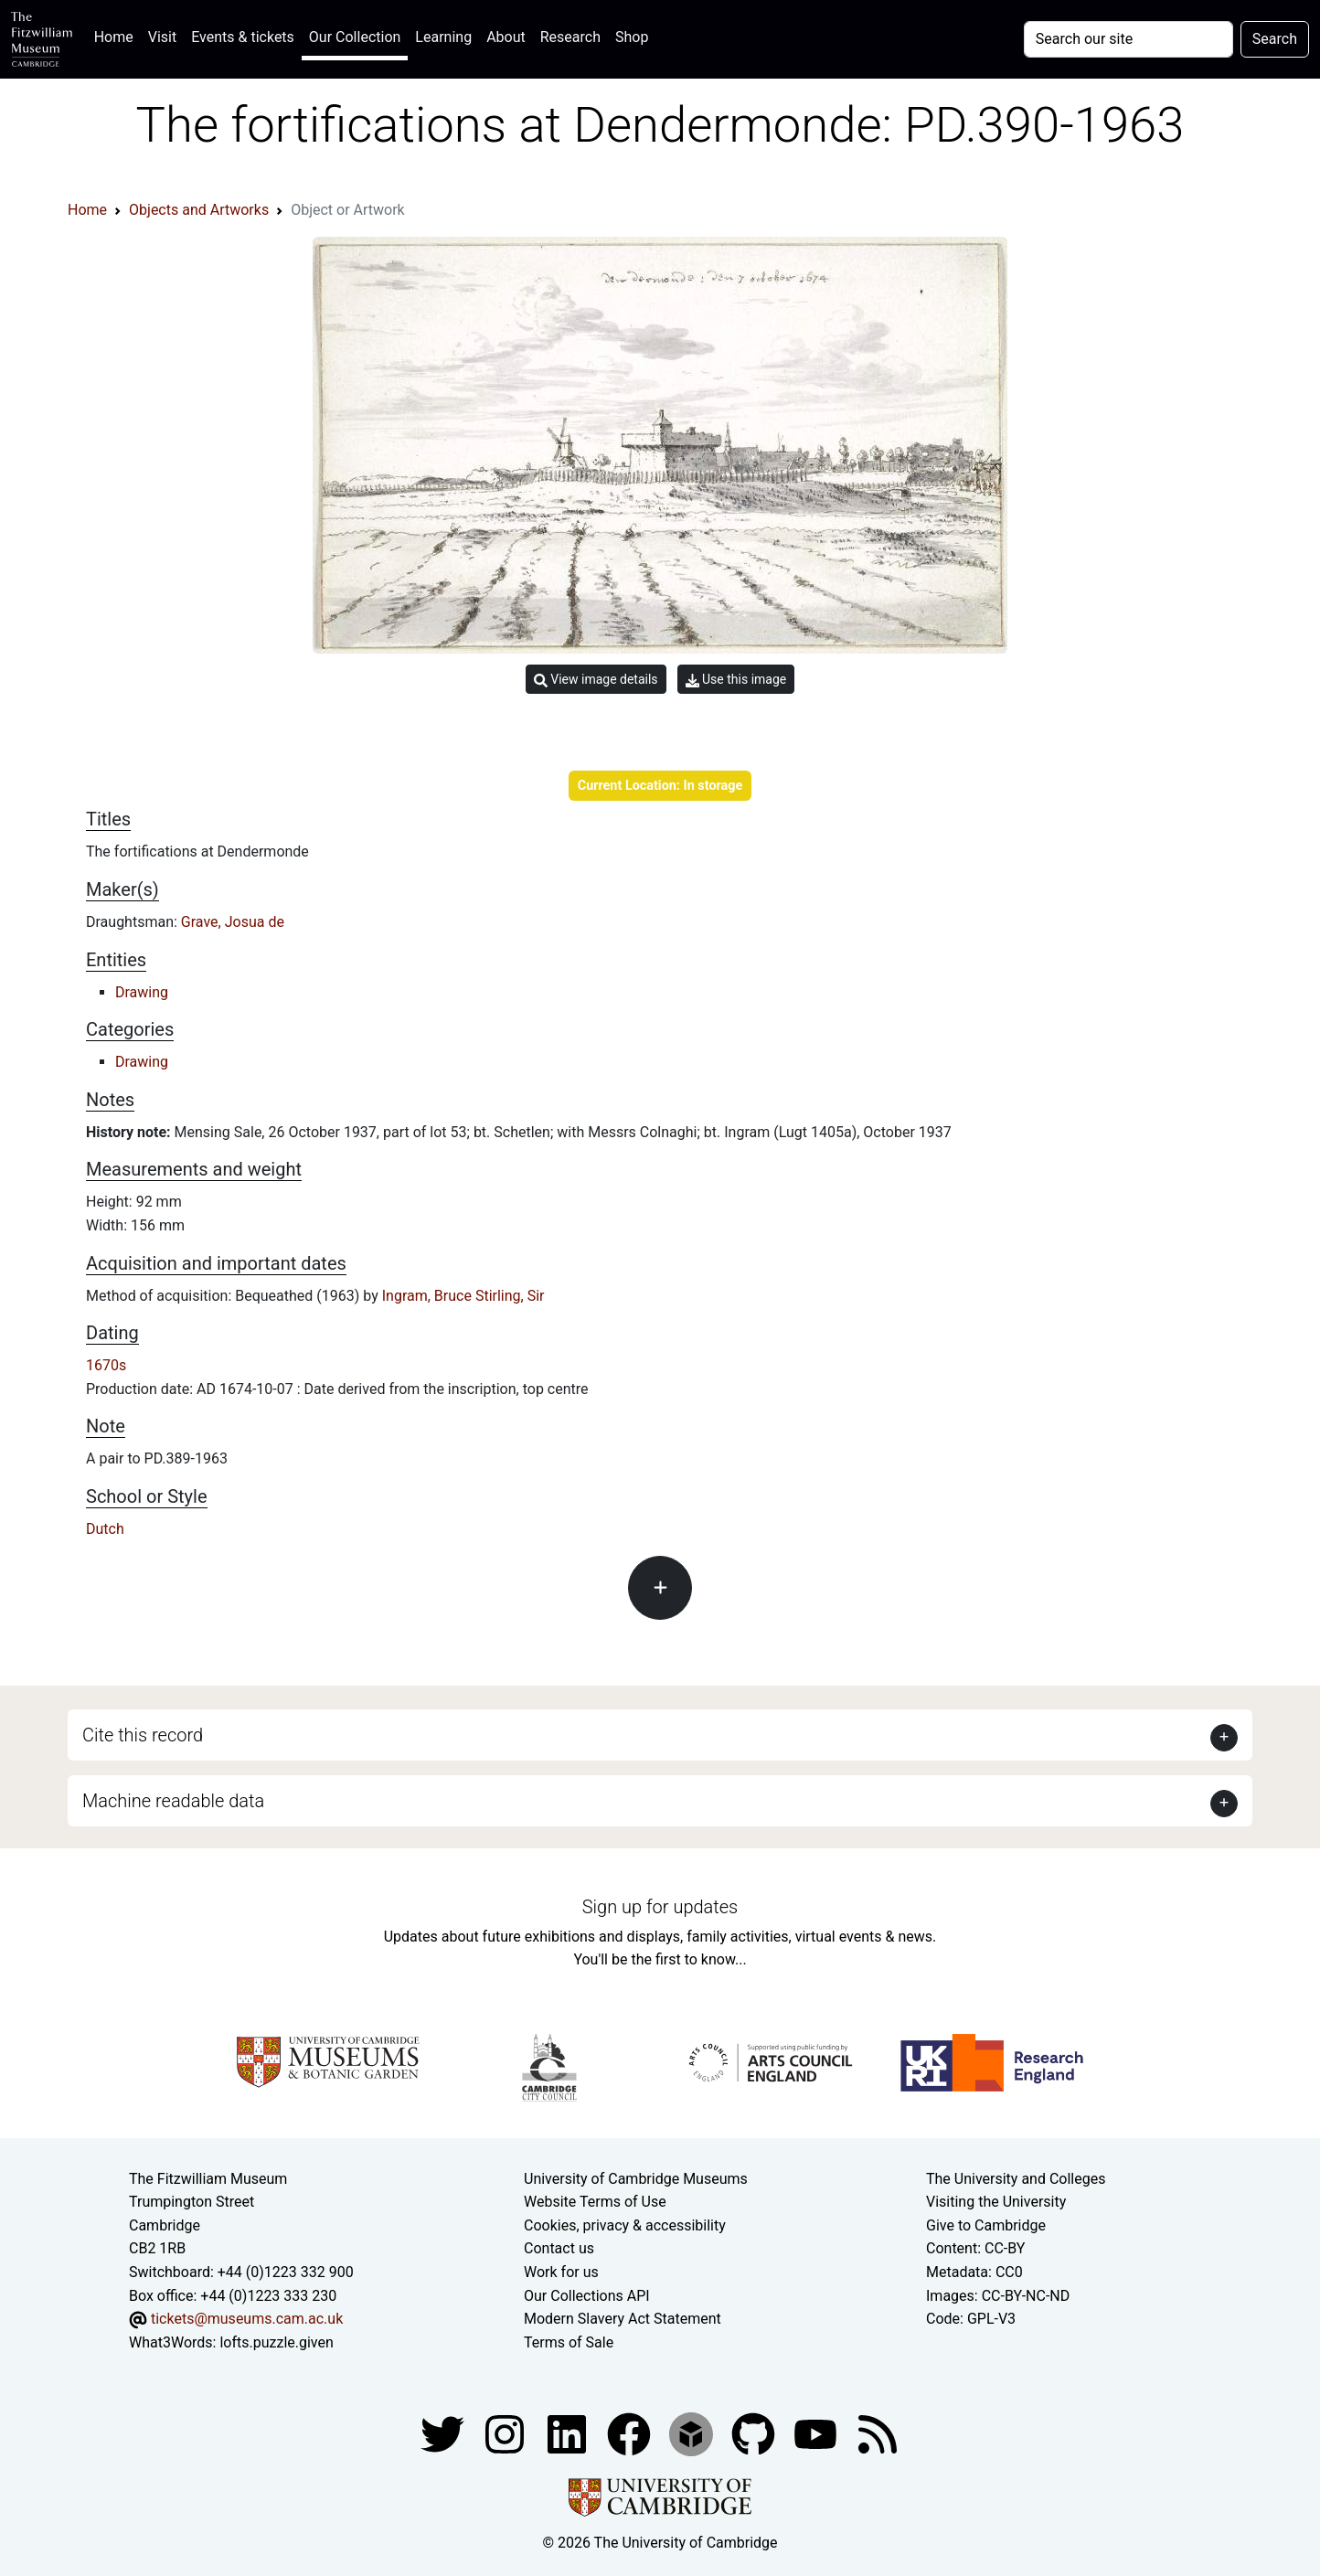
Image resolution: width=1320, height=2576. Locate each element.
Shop (631, 37)
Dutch (105, 1529)
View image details (596, 679)
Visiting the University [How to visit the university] (996, 2201)
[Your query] (1128, 39)
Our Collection (354, 37)
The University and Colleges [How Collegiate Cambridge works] (1015, 2178)
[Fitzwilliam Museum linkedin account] (631, 2434)
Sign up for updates (660, 1907)
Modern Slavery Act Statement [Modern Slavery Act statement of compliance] (622, 2318)
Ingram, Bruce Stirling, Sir (463, 1295)
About (506, 37)
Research (570, 37)
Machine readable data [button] (173, 1801)
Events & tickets (242, 37)
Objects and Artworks (199, 209)
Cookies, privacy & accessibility (625, 2225)
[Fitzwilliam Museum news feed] (877, 2434)
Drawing (141, 992)
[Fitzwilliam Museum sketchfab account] (693, 2434)
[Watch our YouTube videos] (817, 2434)
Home (117, 35)
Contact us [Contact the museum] (559, 2248)
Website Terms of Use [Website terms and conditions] (595, 2201)
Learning (443, 37)
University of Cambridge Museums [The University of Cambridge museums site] (636, 2178)
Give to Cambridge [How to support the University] (986, 2225)
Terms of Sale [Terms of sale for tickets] (568, 2342)
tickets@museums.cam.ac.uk (247, 2318)
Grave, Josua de (232, 922)
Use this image (736, 679)
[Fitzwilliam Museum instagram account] (506, 2434)
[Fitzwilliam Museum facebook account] (569, 2434)
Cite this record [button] (142, 1735)
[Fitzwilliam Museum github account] (755, 2434)
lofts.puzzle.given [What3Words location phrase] (276, 2342)
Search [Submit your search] (1274, 39)
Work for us (561, 2272)
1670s (106, 1365)
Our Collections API (587, 2296)
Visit (162, 37)
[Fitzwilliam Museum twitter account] (444, 2434)
